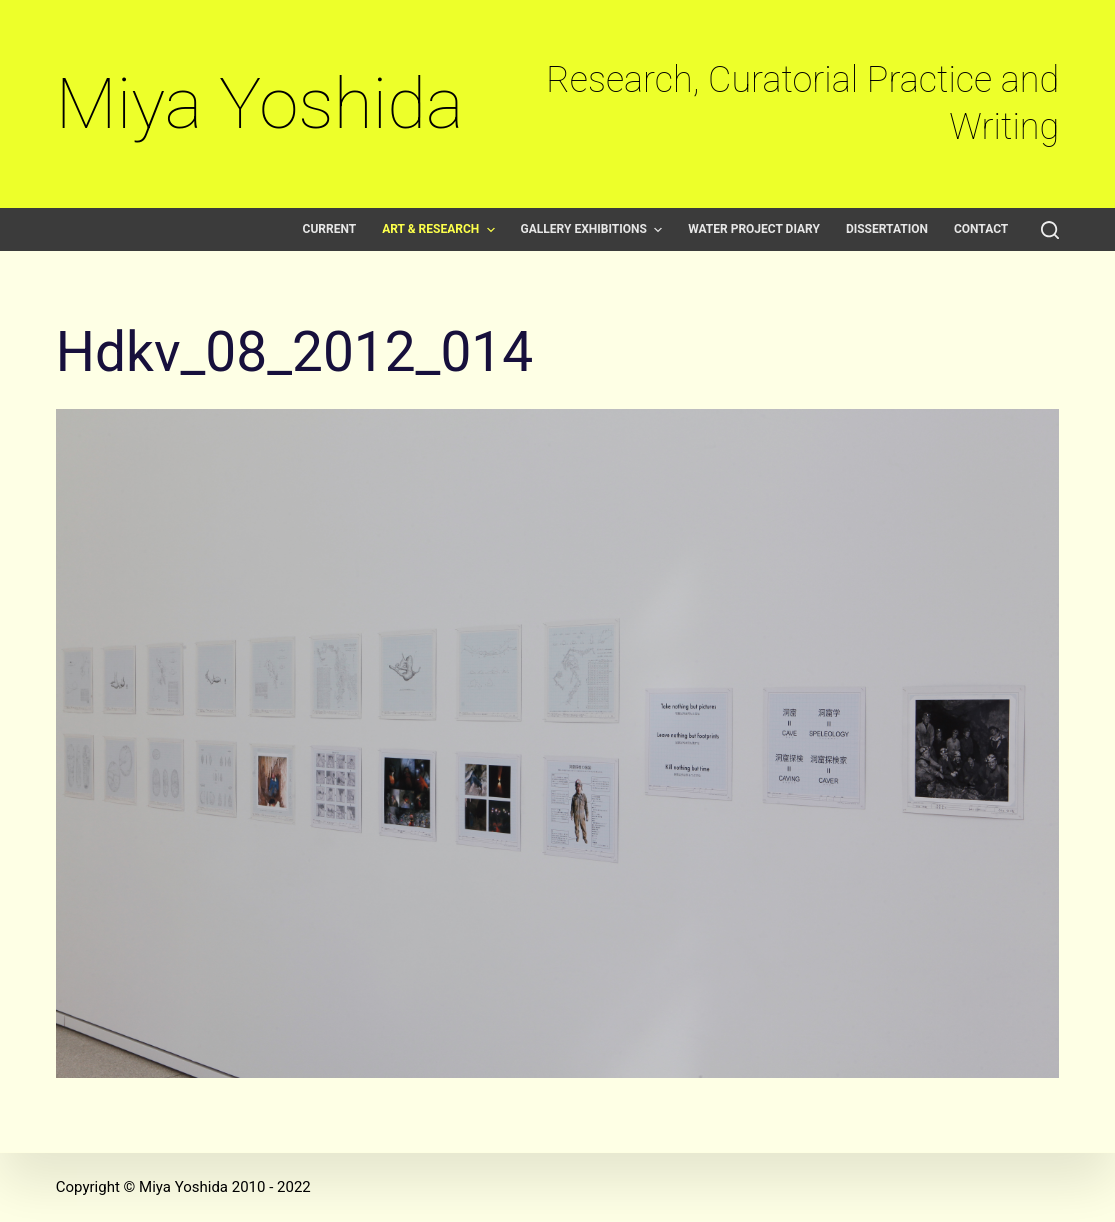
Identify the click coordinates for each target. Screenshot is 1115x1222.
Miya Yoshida (260, 103)
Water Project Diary (754, 229)
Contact (981, 229)
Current (330, 229)
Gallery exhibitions (594, 229)
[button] (491, 230)
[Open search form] (1050, 230)
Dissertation (887, 229)
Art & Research (440, 229)
